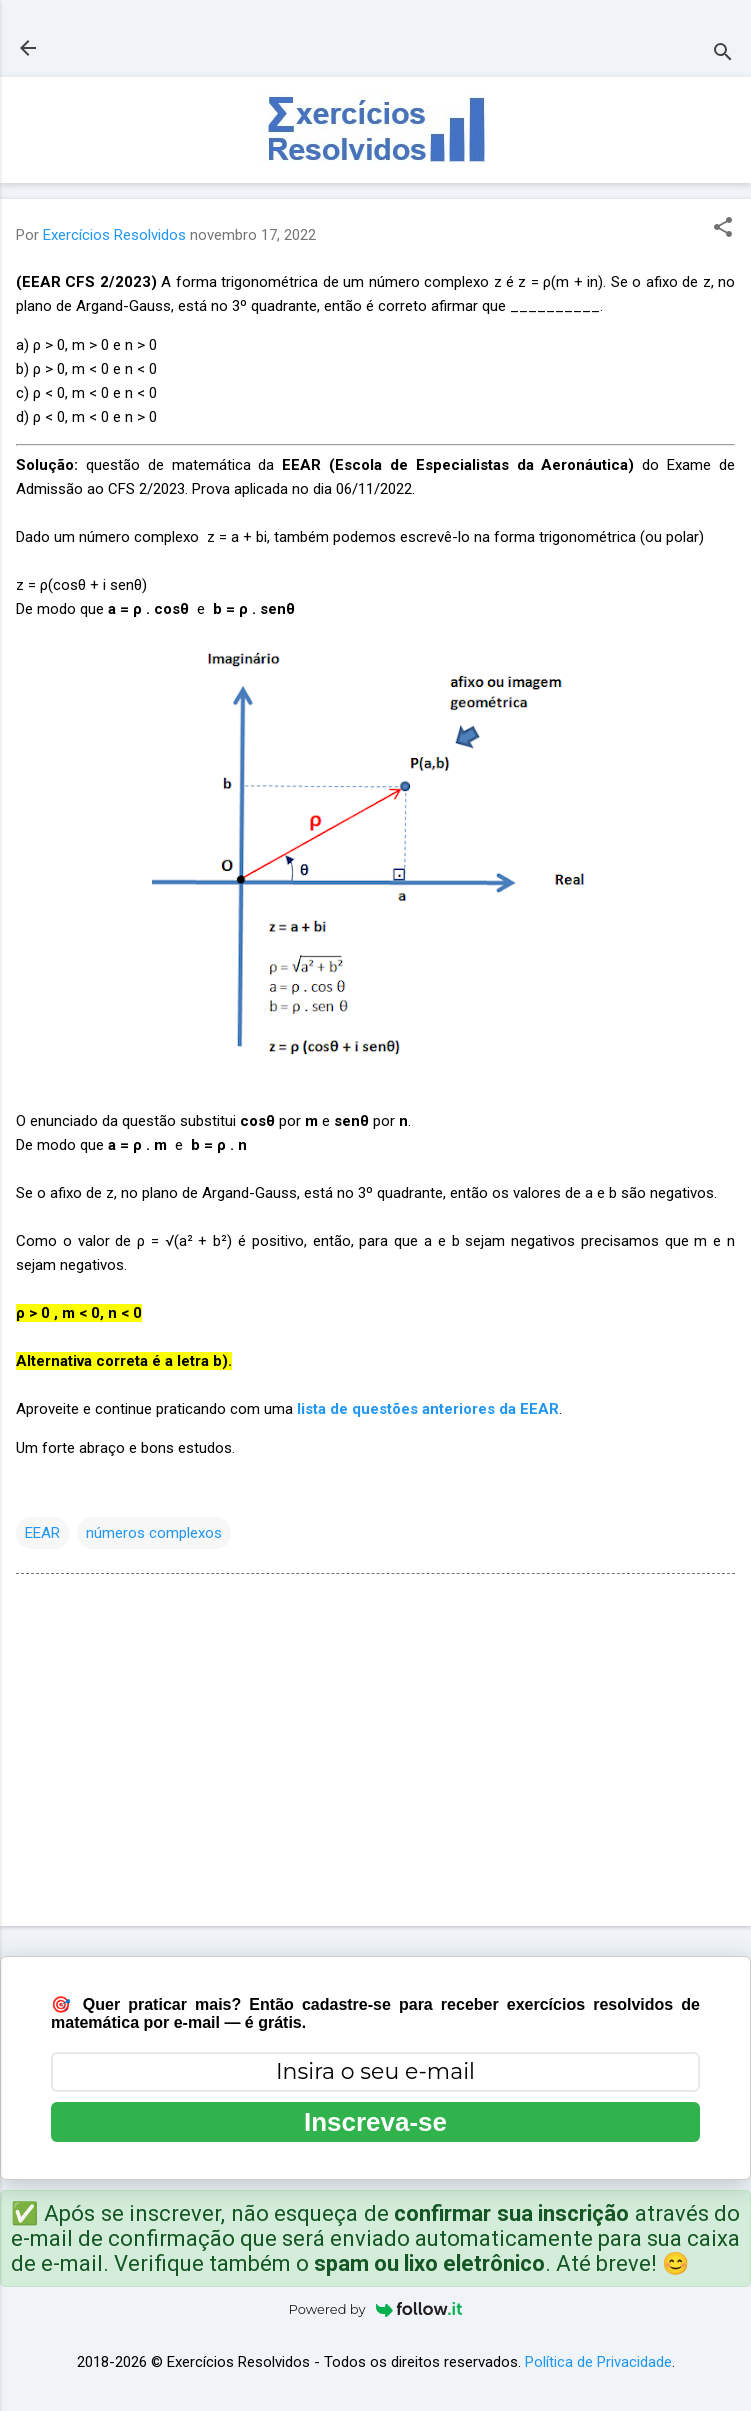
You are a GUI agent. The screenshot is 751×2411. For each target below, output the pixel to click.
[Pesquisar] (723, 54)
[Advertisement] (375, 1754)
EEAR (42, 1533)
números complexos (154, 1533)
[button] (723, 229)
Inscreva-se (375, 2122)
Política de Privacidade (598, 2362)
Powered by (376, 2309)
